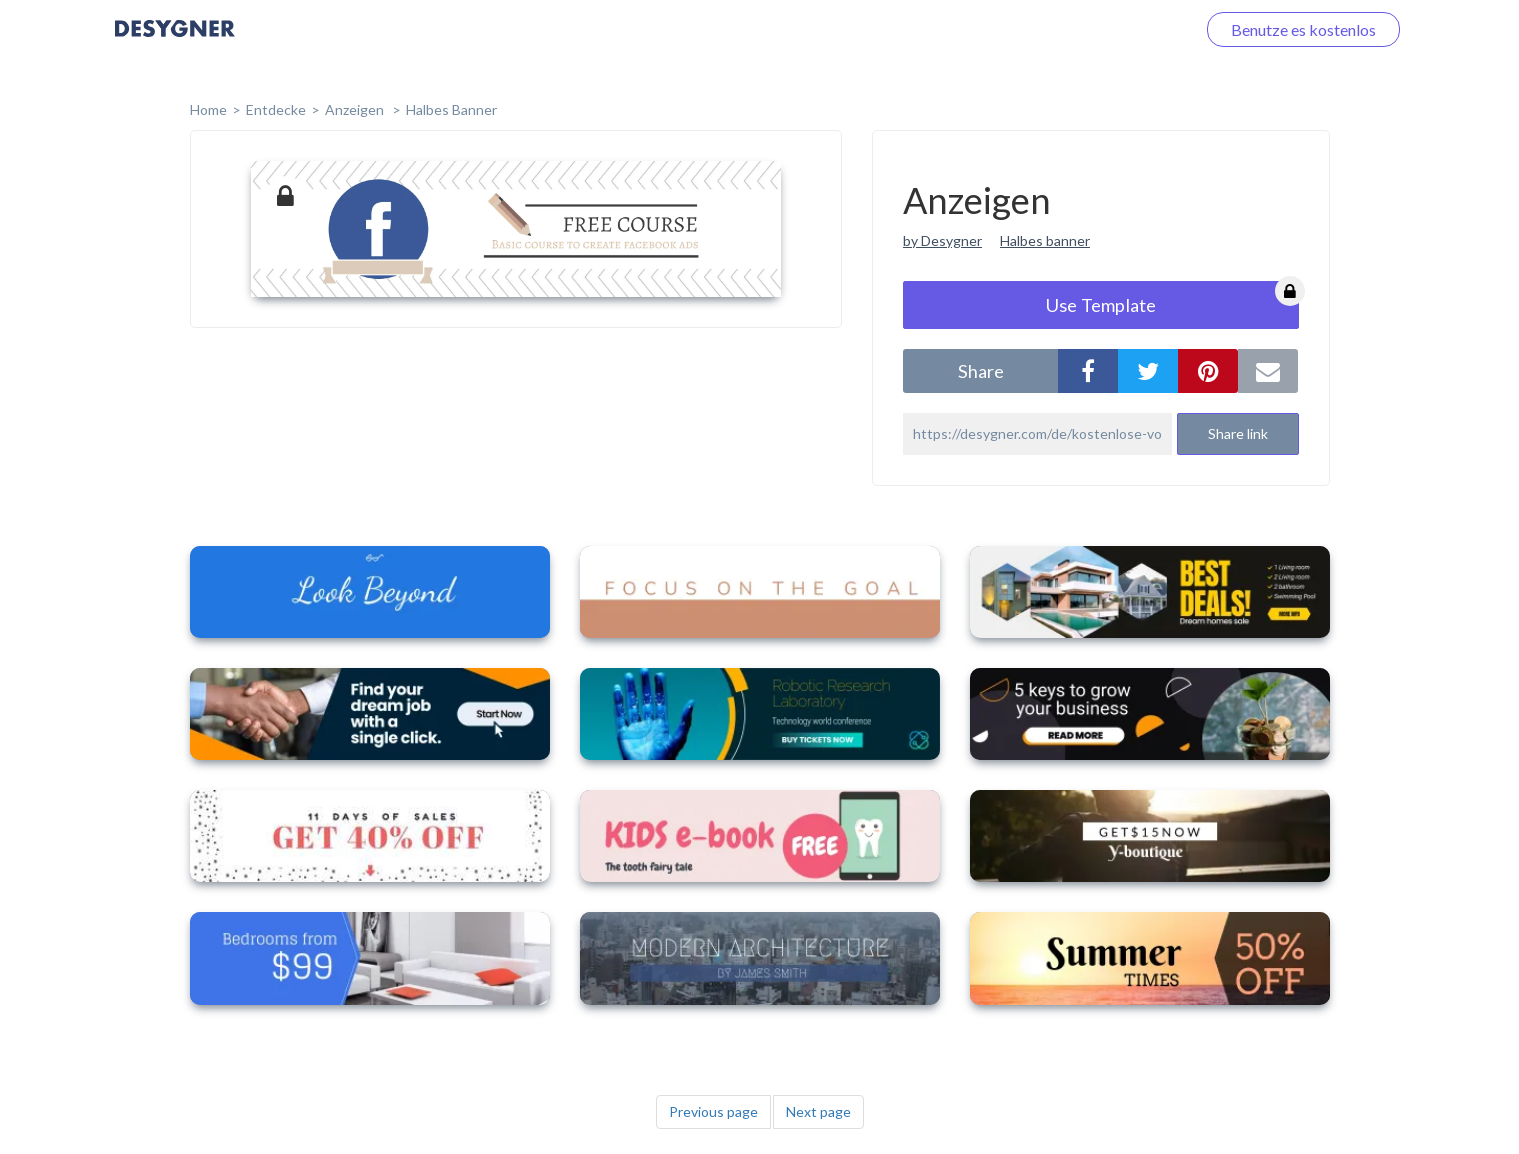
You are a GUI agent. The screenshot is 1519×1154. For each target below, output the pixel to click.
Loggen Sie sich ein (1107, 29)
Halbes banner (1045, 240)
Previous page (713, 1111)
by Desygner (942, 240)
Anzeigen (356, 109)
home (208, 109)
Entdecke (276, 109)
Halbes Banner (451, 109)
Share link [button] (1238, 433)
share (981, 371)
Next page (818, 1111)
